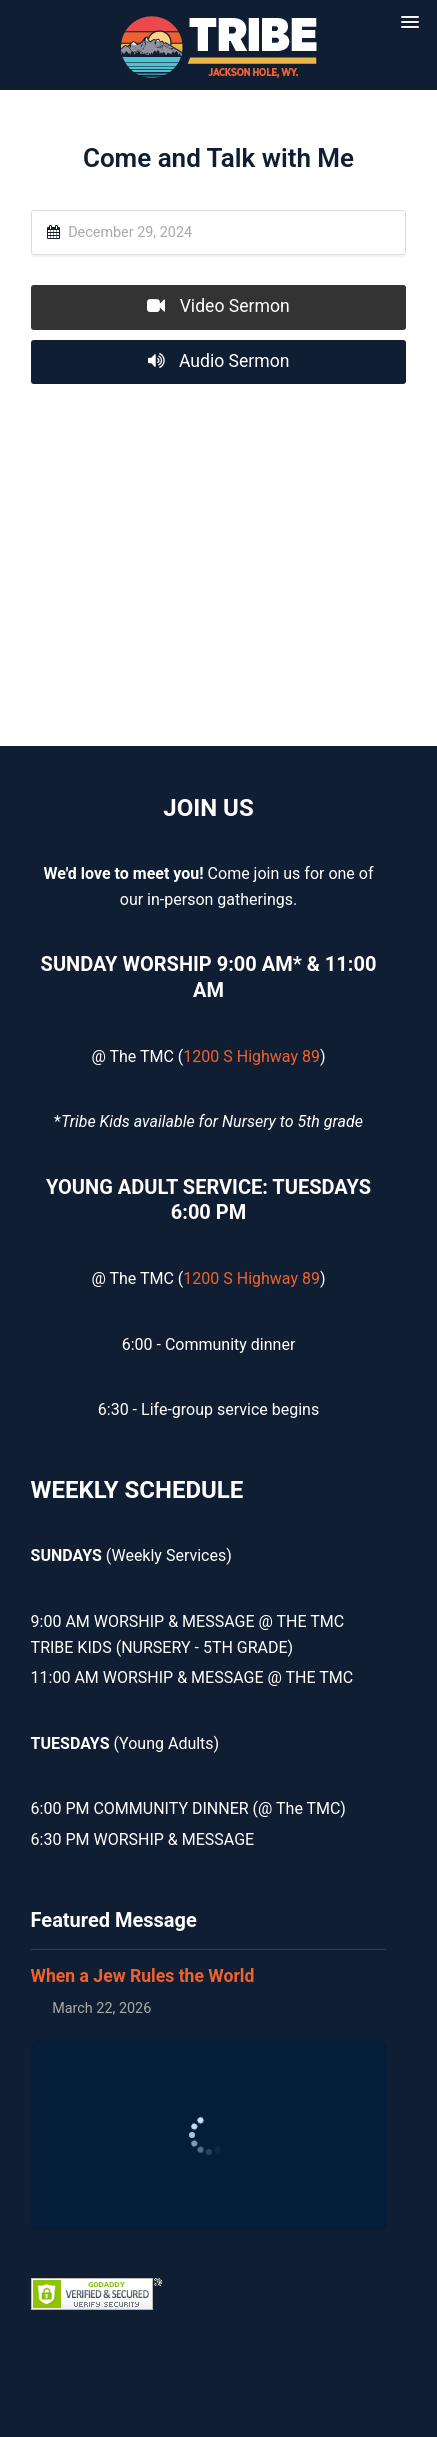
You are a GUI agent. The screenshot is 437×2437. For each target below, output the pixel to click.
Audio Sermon (219, 361)
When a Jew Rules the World (143, 1976)
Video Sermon (218, 306)
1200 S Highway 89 (251, 1056)
